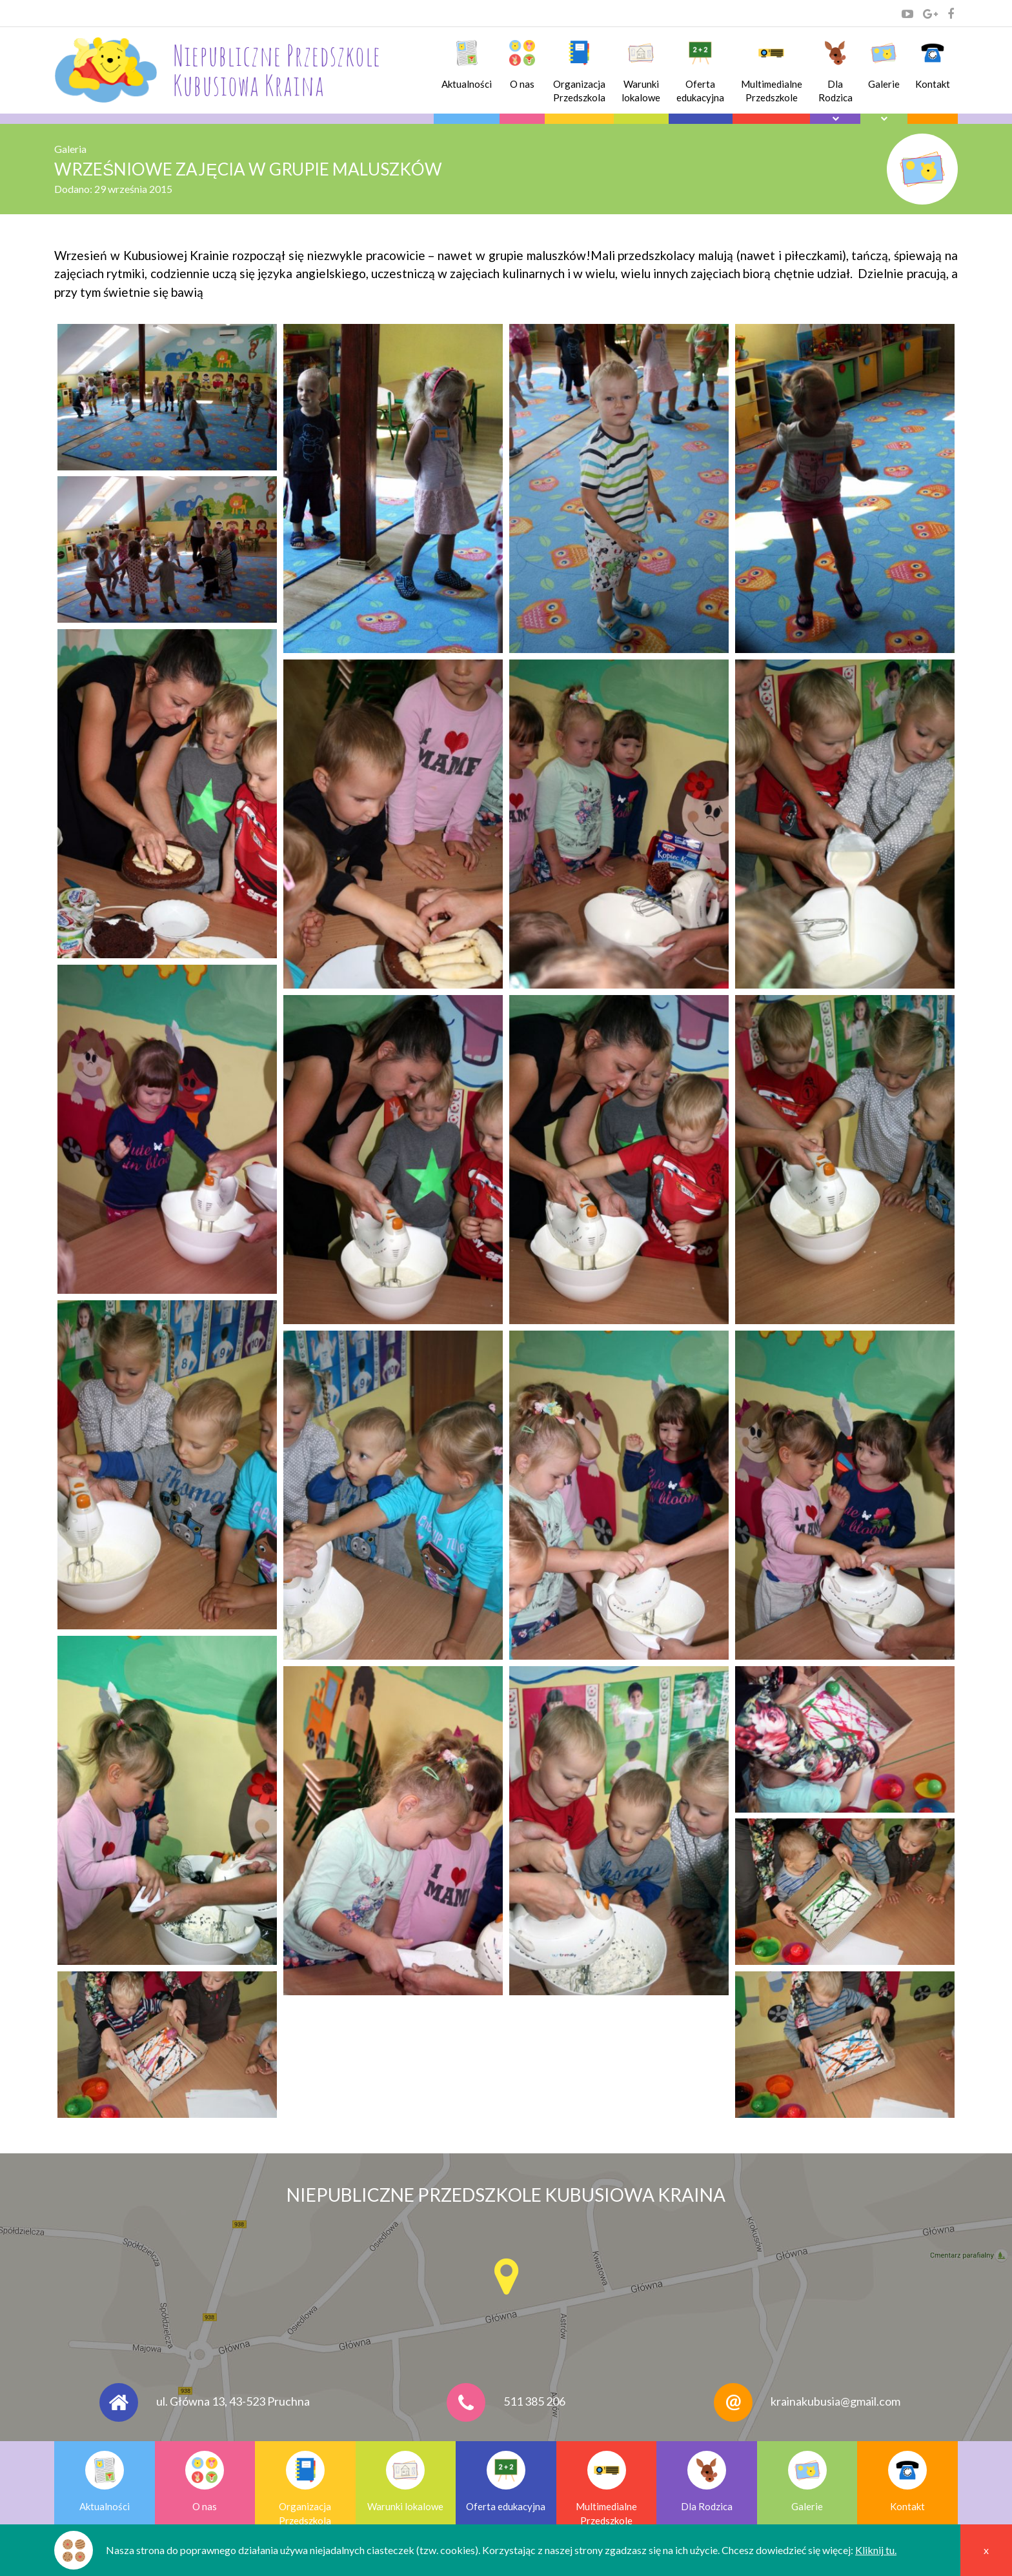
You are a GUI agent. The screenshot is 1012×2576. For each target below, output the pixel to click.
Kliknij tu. (875, 2550)
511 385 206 (534, 2401)
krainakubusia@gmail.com (835, 2401)
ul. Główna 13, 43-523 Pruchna (233, 2401)
